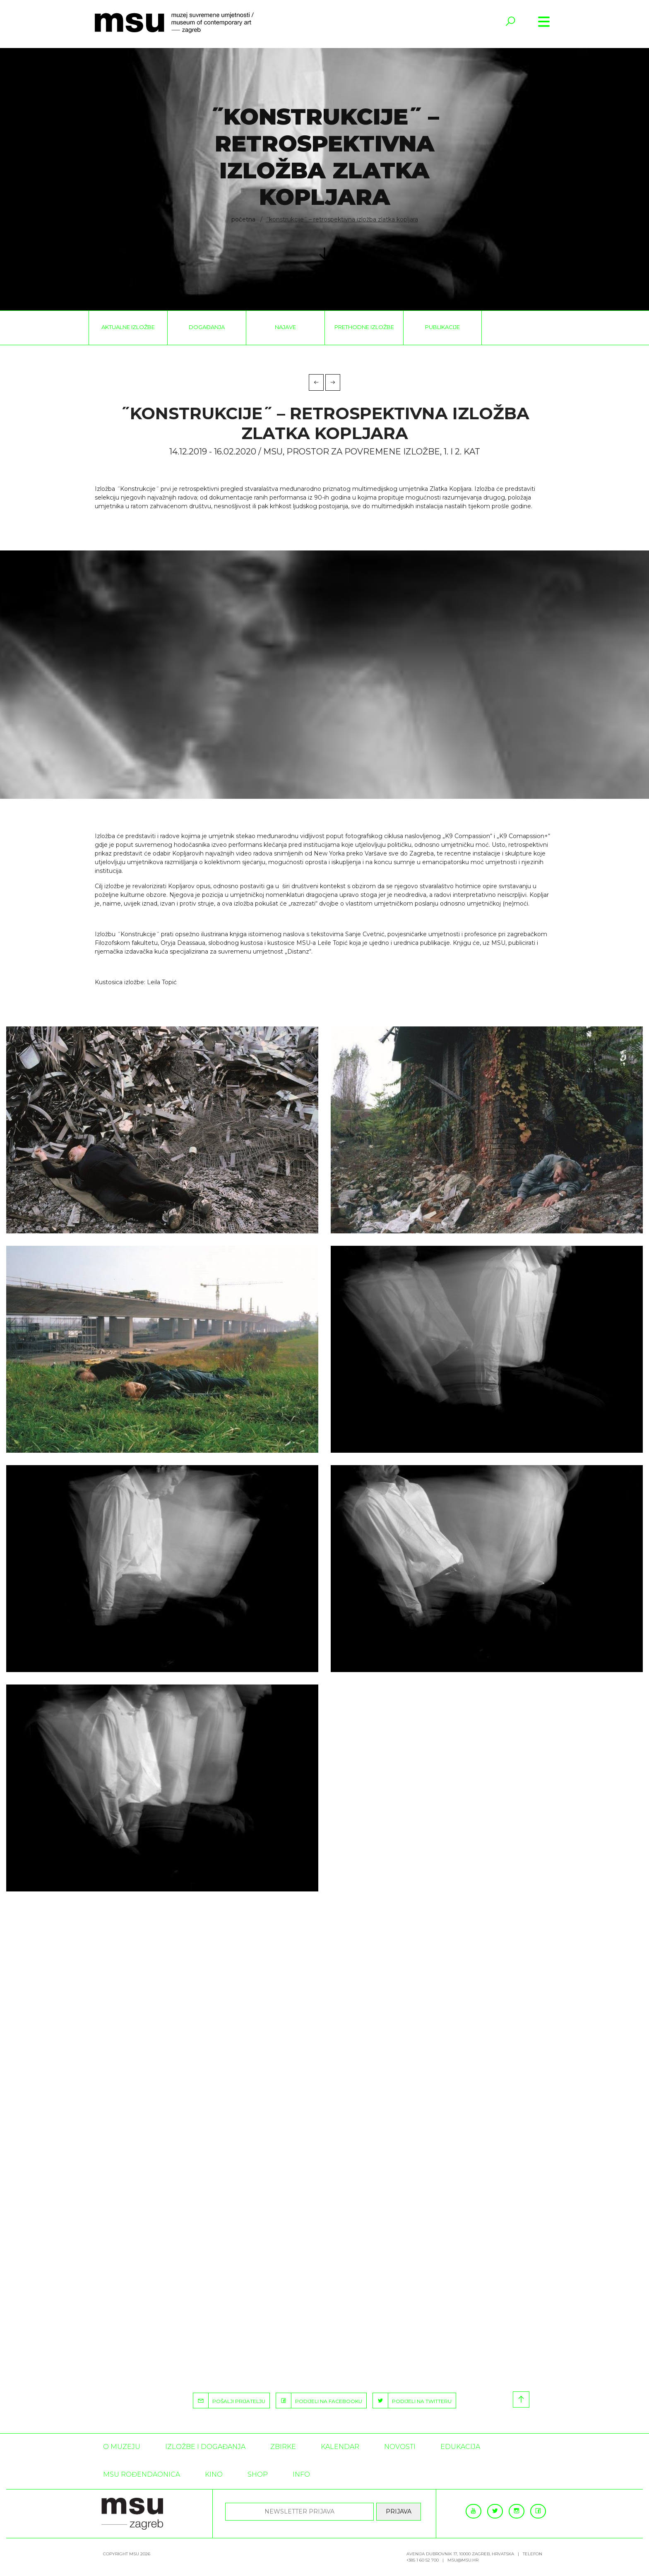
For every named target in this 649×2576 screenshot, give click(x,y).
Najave (285, 327)
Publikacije (442, 327)
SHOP (258, 2474)
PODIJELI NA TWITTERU (412, 2400)
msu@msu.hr (462, 2560)
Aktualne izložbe (128, 327)
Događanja (207, 327)
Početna (243, 219)
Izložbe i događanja (205, 2447)
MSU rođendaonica (141, 2474)
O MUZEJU (121, 2447)
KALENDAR (340, 2447)
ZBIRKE (283, 2447)
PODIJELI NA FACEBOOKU (319, 2400)
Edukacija (460, 2447)
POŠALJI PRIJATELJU (229, 2400)
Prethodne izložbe (364, 327)
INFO (301, 2474)
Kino (214, 2474)
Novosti (400, 2447)
